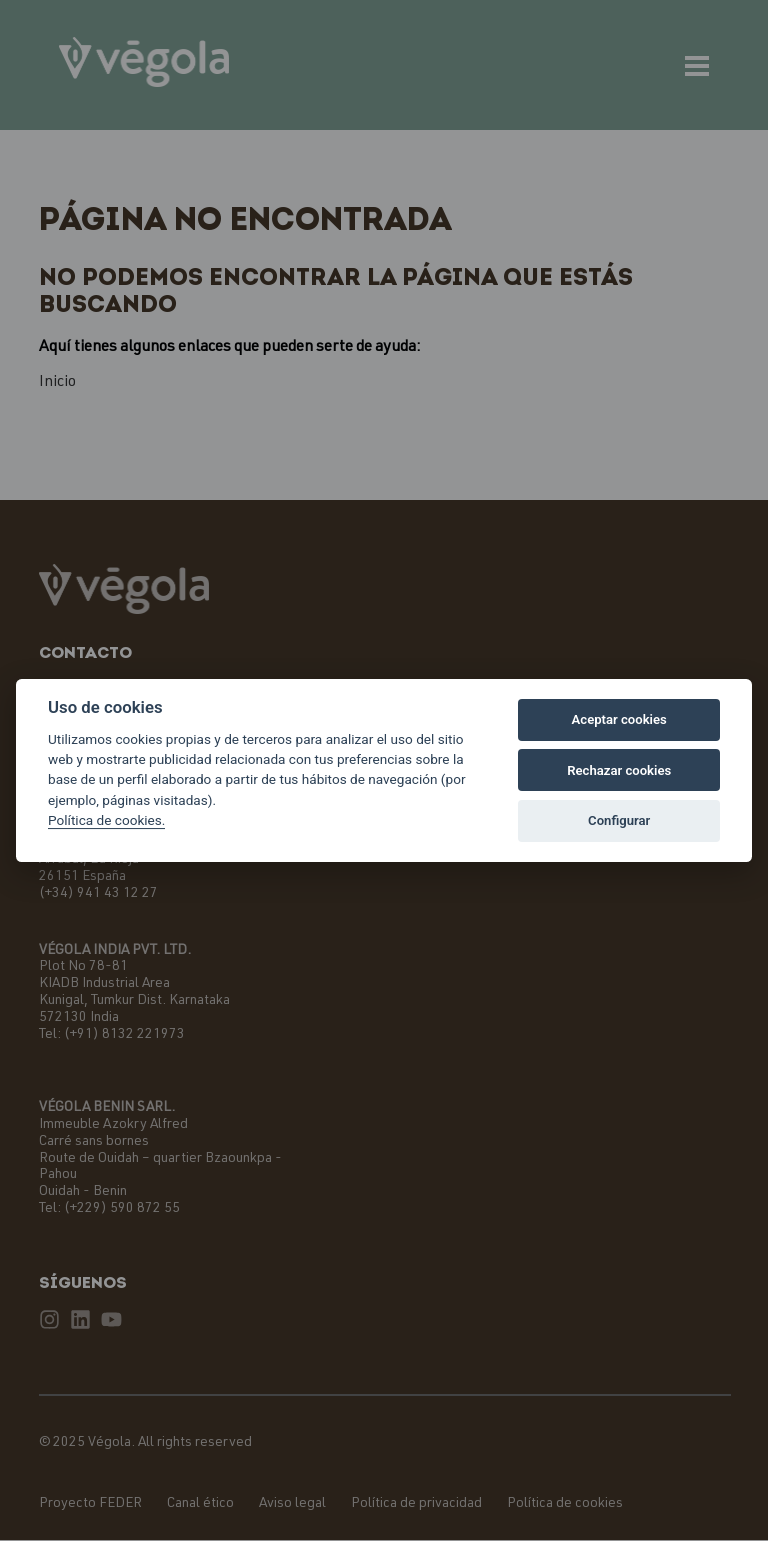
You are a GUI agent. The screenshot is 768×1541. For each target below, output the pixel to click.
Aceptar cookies (619, 719)
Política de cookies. (106, 820)
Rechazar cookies (619, 770)
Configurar (619, 820)
